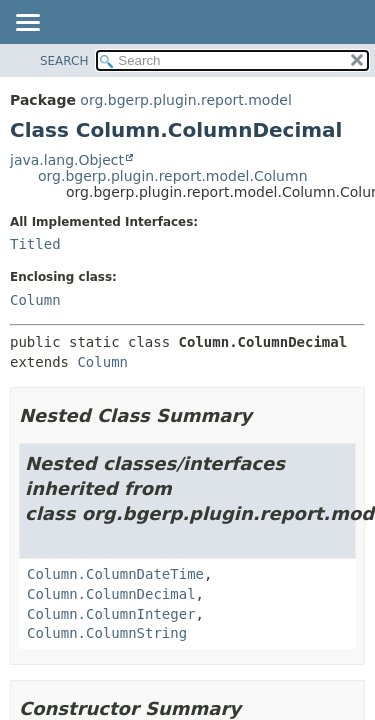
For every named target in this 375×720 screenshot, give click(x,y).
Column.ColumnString (107, 633)
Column (35, 300)
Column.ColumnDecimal (111, 594)
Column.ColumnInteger (111, 614)
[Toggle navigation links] (27, 24)
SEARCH (64, 61)
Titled (35, 244)
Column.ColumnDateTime (115, 574)
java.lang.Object (67, 160)
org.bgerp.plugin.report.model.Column (173, 176)
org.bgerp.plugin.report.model (185, 100)
